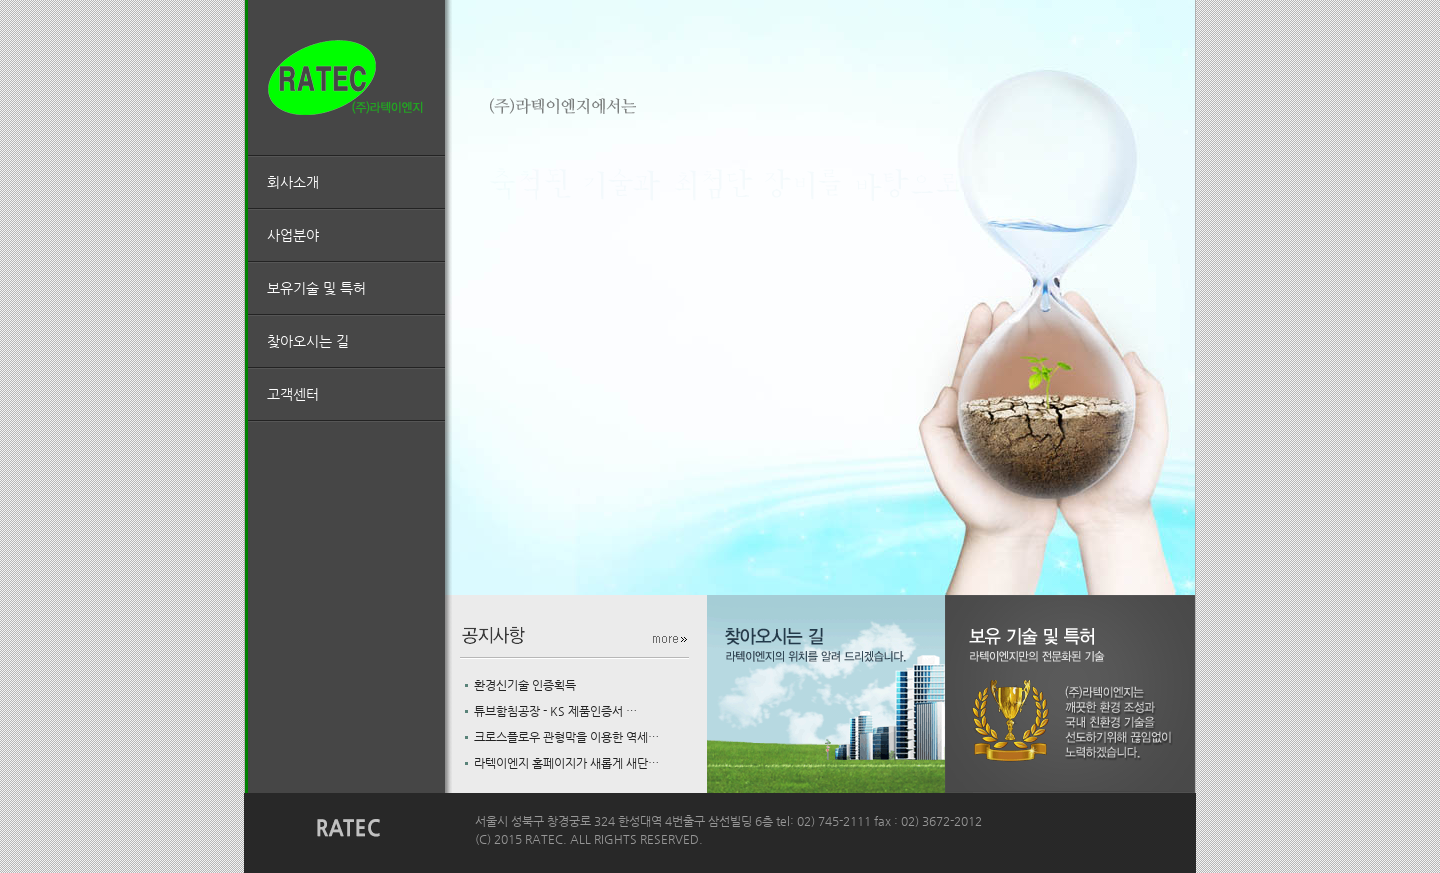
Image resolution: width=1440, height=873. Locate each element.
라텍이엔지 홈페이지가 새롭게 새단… (562, 763)
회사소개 (293, 182)
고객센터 (293, 394)
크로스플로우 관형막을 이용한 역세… (562, 737)
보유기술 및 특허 (316, 288)
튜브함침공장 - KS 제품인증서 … (551, 711)
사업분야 (293, 235)
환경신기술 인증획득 (520, 685)
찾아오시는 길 (308, 341)
